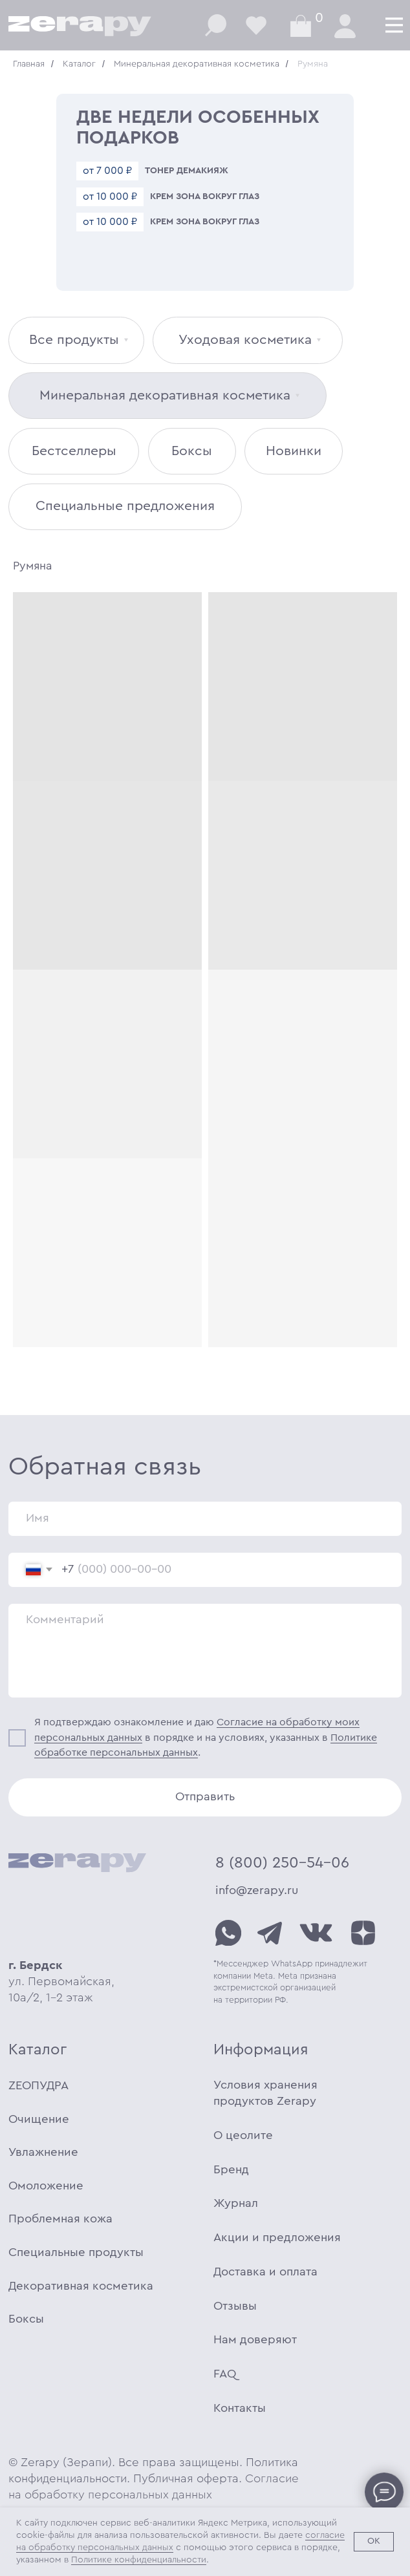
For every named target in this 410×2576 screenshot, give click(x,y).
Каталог (79, 64)
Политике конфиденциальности (138, 2559)
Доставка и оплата (265, 2272)
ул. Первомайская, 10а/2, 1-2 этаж (61, 1981)
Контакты (239, 2408)
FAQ (224, 2374)
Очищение (38, 2119)
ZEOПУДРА (38, 2086)
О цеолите (243, 2135)
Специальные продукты (76, 2252)
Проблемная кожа (60, 2219)
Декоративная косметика (80, 2286)
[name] (205, 1519)
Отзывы (235, 2306)
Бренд (231, 2170)
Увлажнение (43, 2152)
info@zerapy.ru (256, 1890)
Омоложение (45, 2186)
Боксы (26, 2319)
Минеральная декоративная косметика (196, 64)
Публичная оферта (186, 2479)
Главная (29, 64)
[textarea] (205, 1651)
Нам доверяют (255, 2340)
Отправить (205, 1797)
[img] (228, 1933)
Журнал (235, 2203)
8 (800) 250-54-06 (282, 1863)
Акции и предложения (277, 2237)
